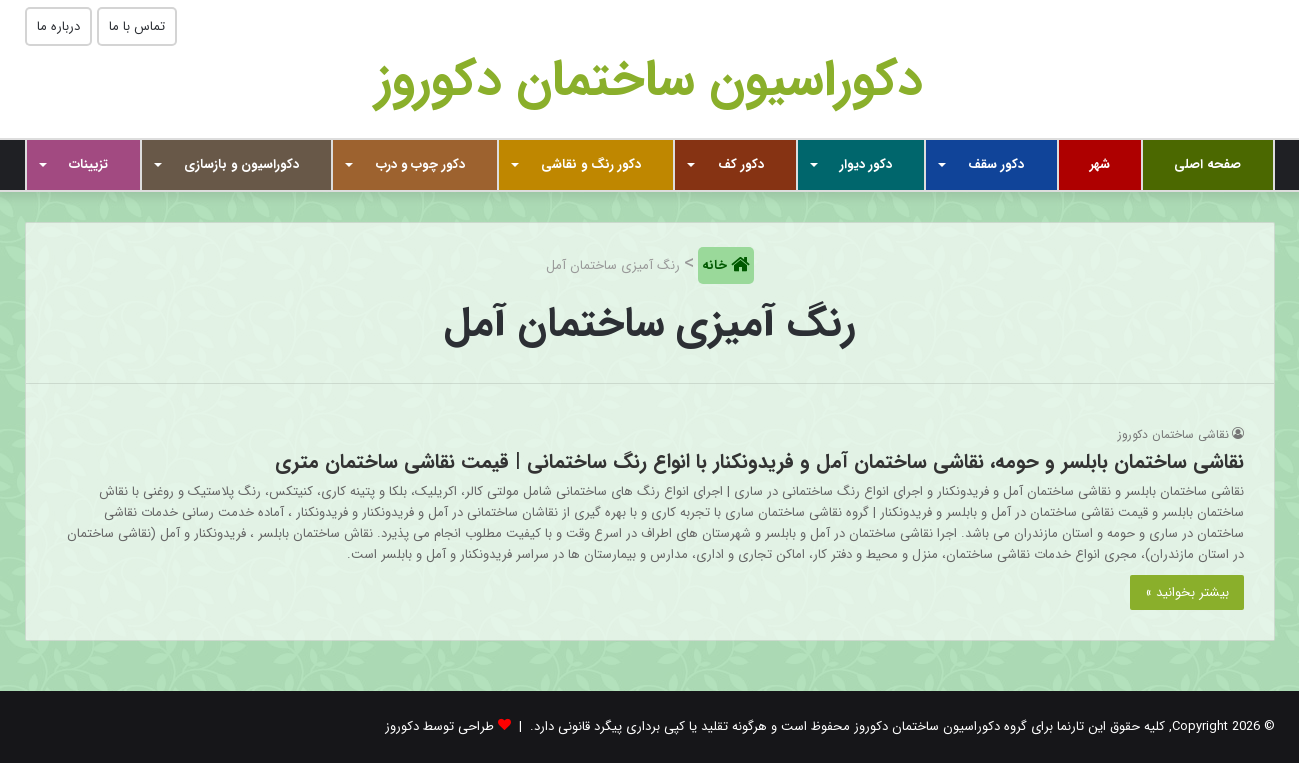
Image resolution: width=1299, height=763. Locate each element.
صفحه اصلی (1207, 164)
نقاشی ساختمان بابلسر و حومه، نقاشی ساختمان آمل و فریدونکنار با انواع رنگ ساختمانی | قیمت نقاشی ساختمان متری (759, 461)
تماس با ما (137, 26)
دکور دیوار (866, 164)
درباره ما (58, 26)
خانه (716, 265)
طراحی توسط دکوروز (439, 726)
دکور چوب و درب (420, 164)
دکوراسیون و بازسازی (241, 164)
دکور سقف (996, 164)
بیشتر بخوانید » (1187, 592)
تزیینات (88, 164)
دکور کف (741, 164)
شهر (1100, 164)
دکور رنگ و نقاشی (591, 164)
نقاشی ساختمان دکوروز (1173, 434)
